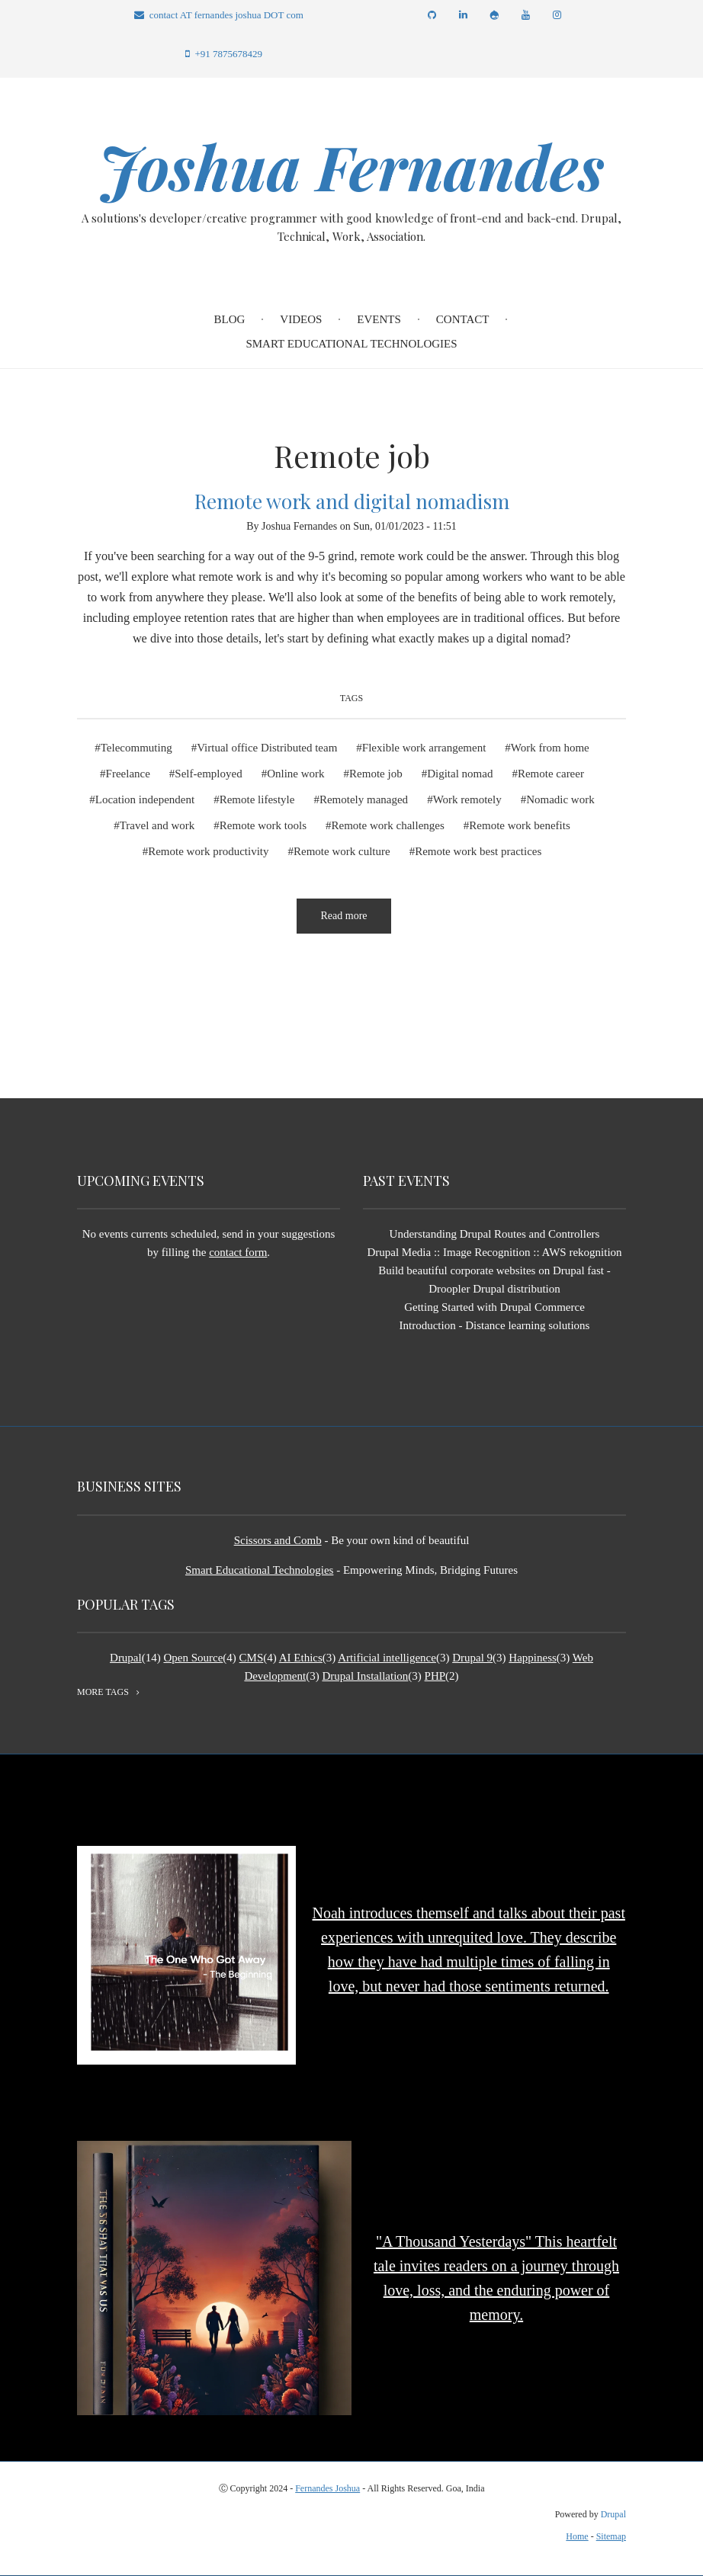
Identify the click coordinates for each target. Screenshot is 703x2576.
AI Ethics (301, 1658)
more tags (103, 1692)
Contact (463, 319)
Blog (230, 319)
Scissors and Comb (278, 1540)
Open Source (193, 1658)
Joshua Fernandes (351, 166)
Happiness (533, 1658)
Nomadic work (560, 799)
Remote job (376, 773)
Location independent (144, 799)
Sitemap (611, 2536)
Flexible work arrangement (424, 748)
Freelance (128, 773)
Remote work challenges (388, 825)
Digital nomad (460, 773)
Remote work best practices (478, 851)
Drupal (126, 1658)
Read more (355, 922)
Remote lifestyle (257, 799)
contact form (238, 1252)
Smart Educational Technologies (351, 344)
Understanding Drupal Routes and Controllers (495, 1234)
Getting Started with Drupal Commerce (494, 1307)
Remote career (551, 773)
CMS (251, 1658)
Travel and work (157, 825)
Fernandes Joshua (327, 2488)
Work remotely (467, 799)
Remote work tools (263, 825)
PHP (435, 1676)
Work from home (550, 748)
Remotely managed (363, 799)
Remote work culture (342, 851)
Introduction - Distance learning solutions (495, 1325)
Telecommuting (136, 748)
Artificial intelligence (387, 1658)
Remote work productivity (208, 851)
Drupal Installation (365, 1676)
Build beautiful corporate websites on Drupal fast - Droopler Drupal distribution (494, 1279)
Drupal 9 (472, 1658)
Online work (295, 773)
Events (379, 319)
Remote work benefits (519, 825)
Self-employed (208, 773)
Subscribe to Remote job (83, 993)
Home (577, 2536)
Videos (301, 319)
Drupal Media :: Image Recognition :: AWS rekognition (494, 1252)
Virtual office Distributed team (267, 748)
